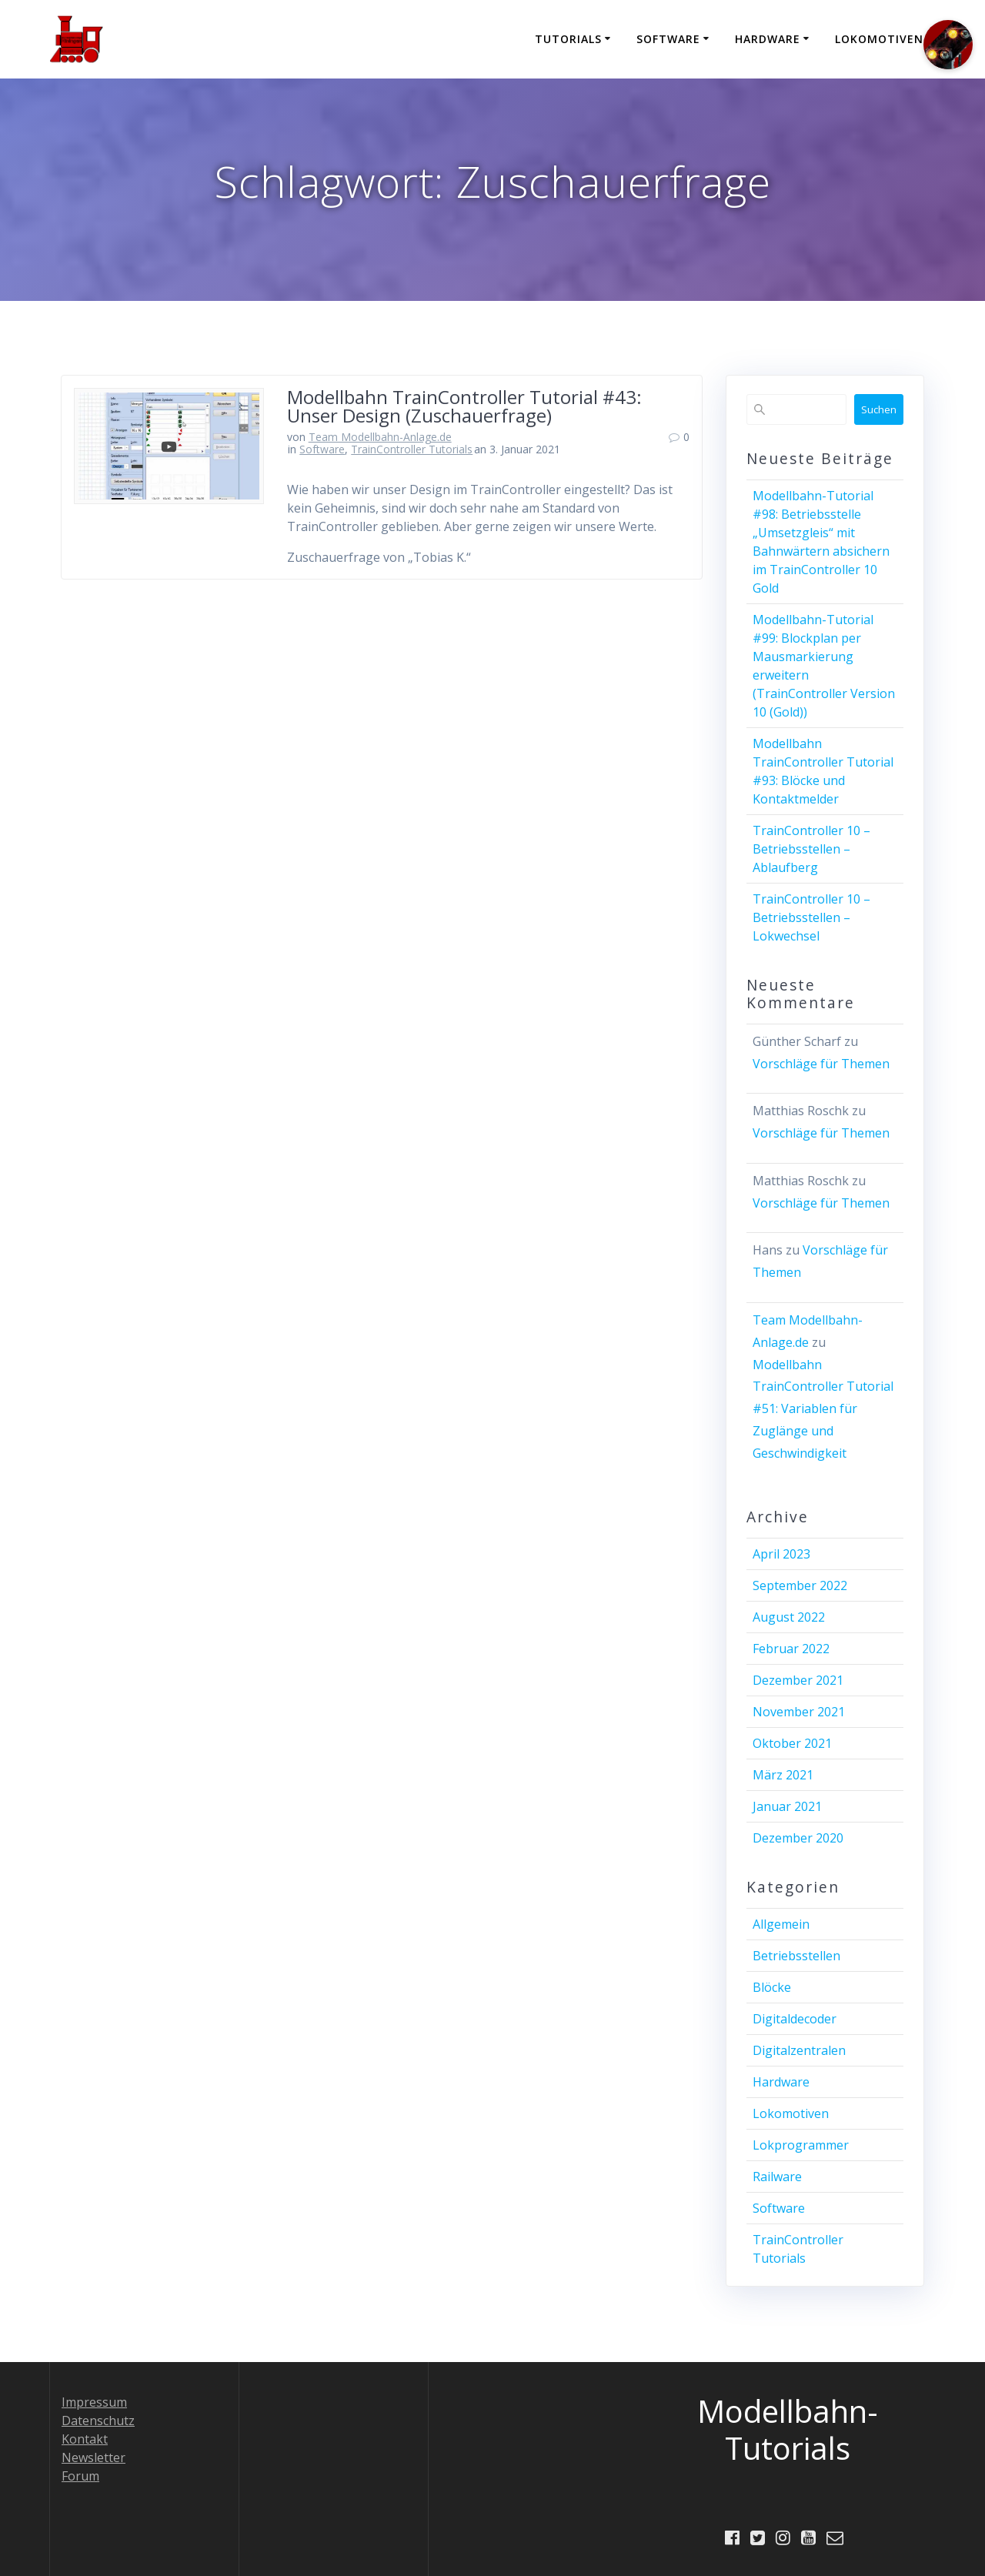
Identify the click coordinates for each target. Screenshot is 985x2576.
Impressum (94, 2401)
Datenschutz (98, 2419)
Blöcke (772, 1987)
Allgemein (781, 1924)
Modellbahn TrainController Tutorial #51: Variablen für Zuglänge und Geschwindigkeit (823, 1409)
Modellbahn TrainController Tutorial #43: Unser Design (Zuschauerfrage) (464, 406)
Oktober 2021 (792, 1743)
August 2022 (789, 1617)
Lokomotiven (879, 39)
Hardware (767, 39)
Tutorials (568, 39)
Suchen (879, 409)
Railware (777, 2176)
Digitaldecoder (794, 2018)
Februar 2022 (791, 1648)
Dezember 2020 (798, 1837)
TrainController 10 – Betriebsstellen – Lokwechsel (811, 917)
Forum (80, 2475)
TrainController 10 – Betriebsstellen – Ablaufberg (811, 849)
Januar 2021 (787, 1806)
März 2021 (783, 1774)
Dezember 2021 (798, 1680)
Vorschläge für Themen (821, 1063)
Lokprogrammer (801, 2145)
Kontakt (85, 2438)
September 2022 (800, 1585)
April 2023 (781, 1553)
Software (668, 39)
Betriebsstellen (796, 1955)
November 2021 (799, 1711)
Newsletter (93, 2456)
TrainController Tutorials (411, 449)
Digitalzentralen (799, 2050)
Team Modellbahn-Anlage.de (380, 436)
